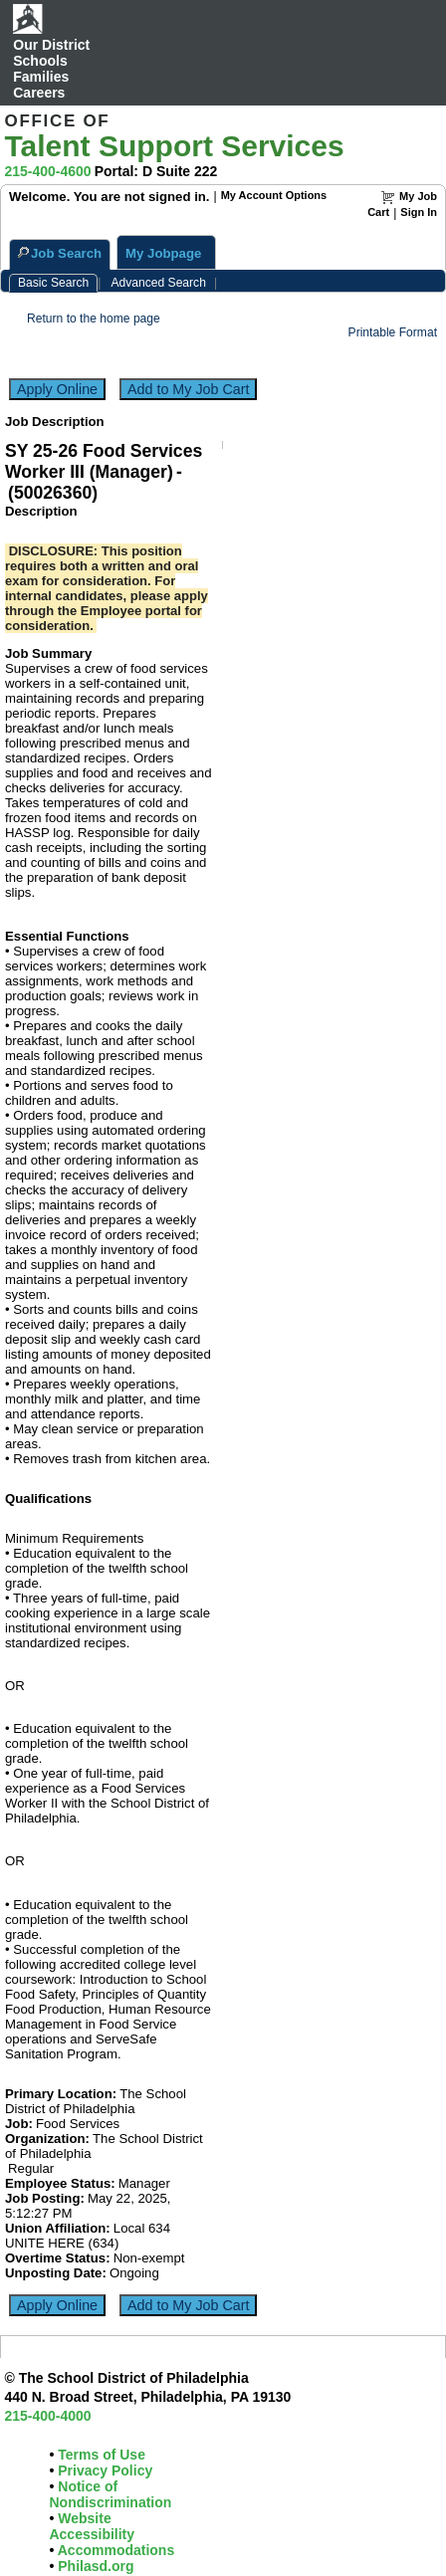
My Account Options (274, 195)
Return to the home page (93, 318)
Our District (51, 45)
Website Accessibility (91, 2526)
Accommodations (114, 2550)
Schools (40, 61)
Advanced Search (158, 283)
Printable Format (392, 332)
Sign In (418, 212)
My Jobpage (163, 253)
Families (41, 77)
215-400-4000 (47, 2416)
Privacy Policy (103, 2470)
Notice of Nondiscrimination (110, 2494)
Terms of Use (99, 2455)
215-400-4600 (47, 171)
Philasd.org (93, 2566)
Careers (39, 93)
